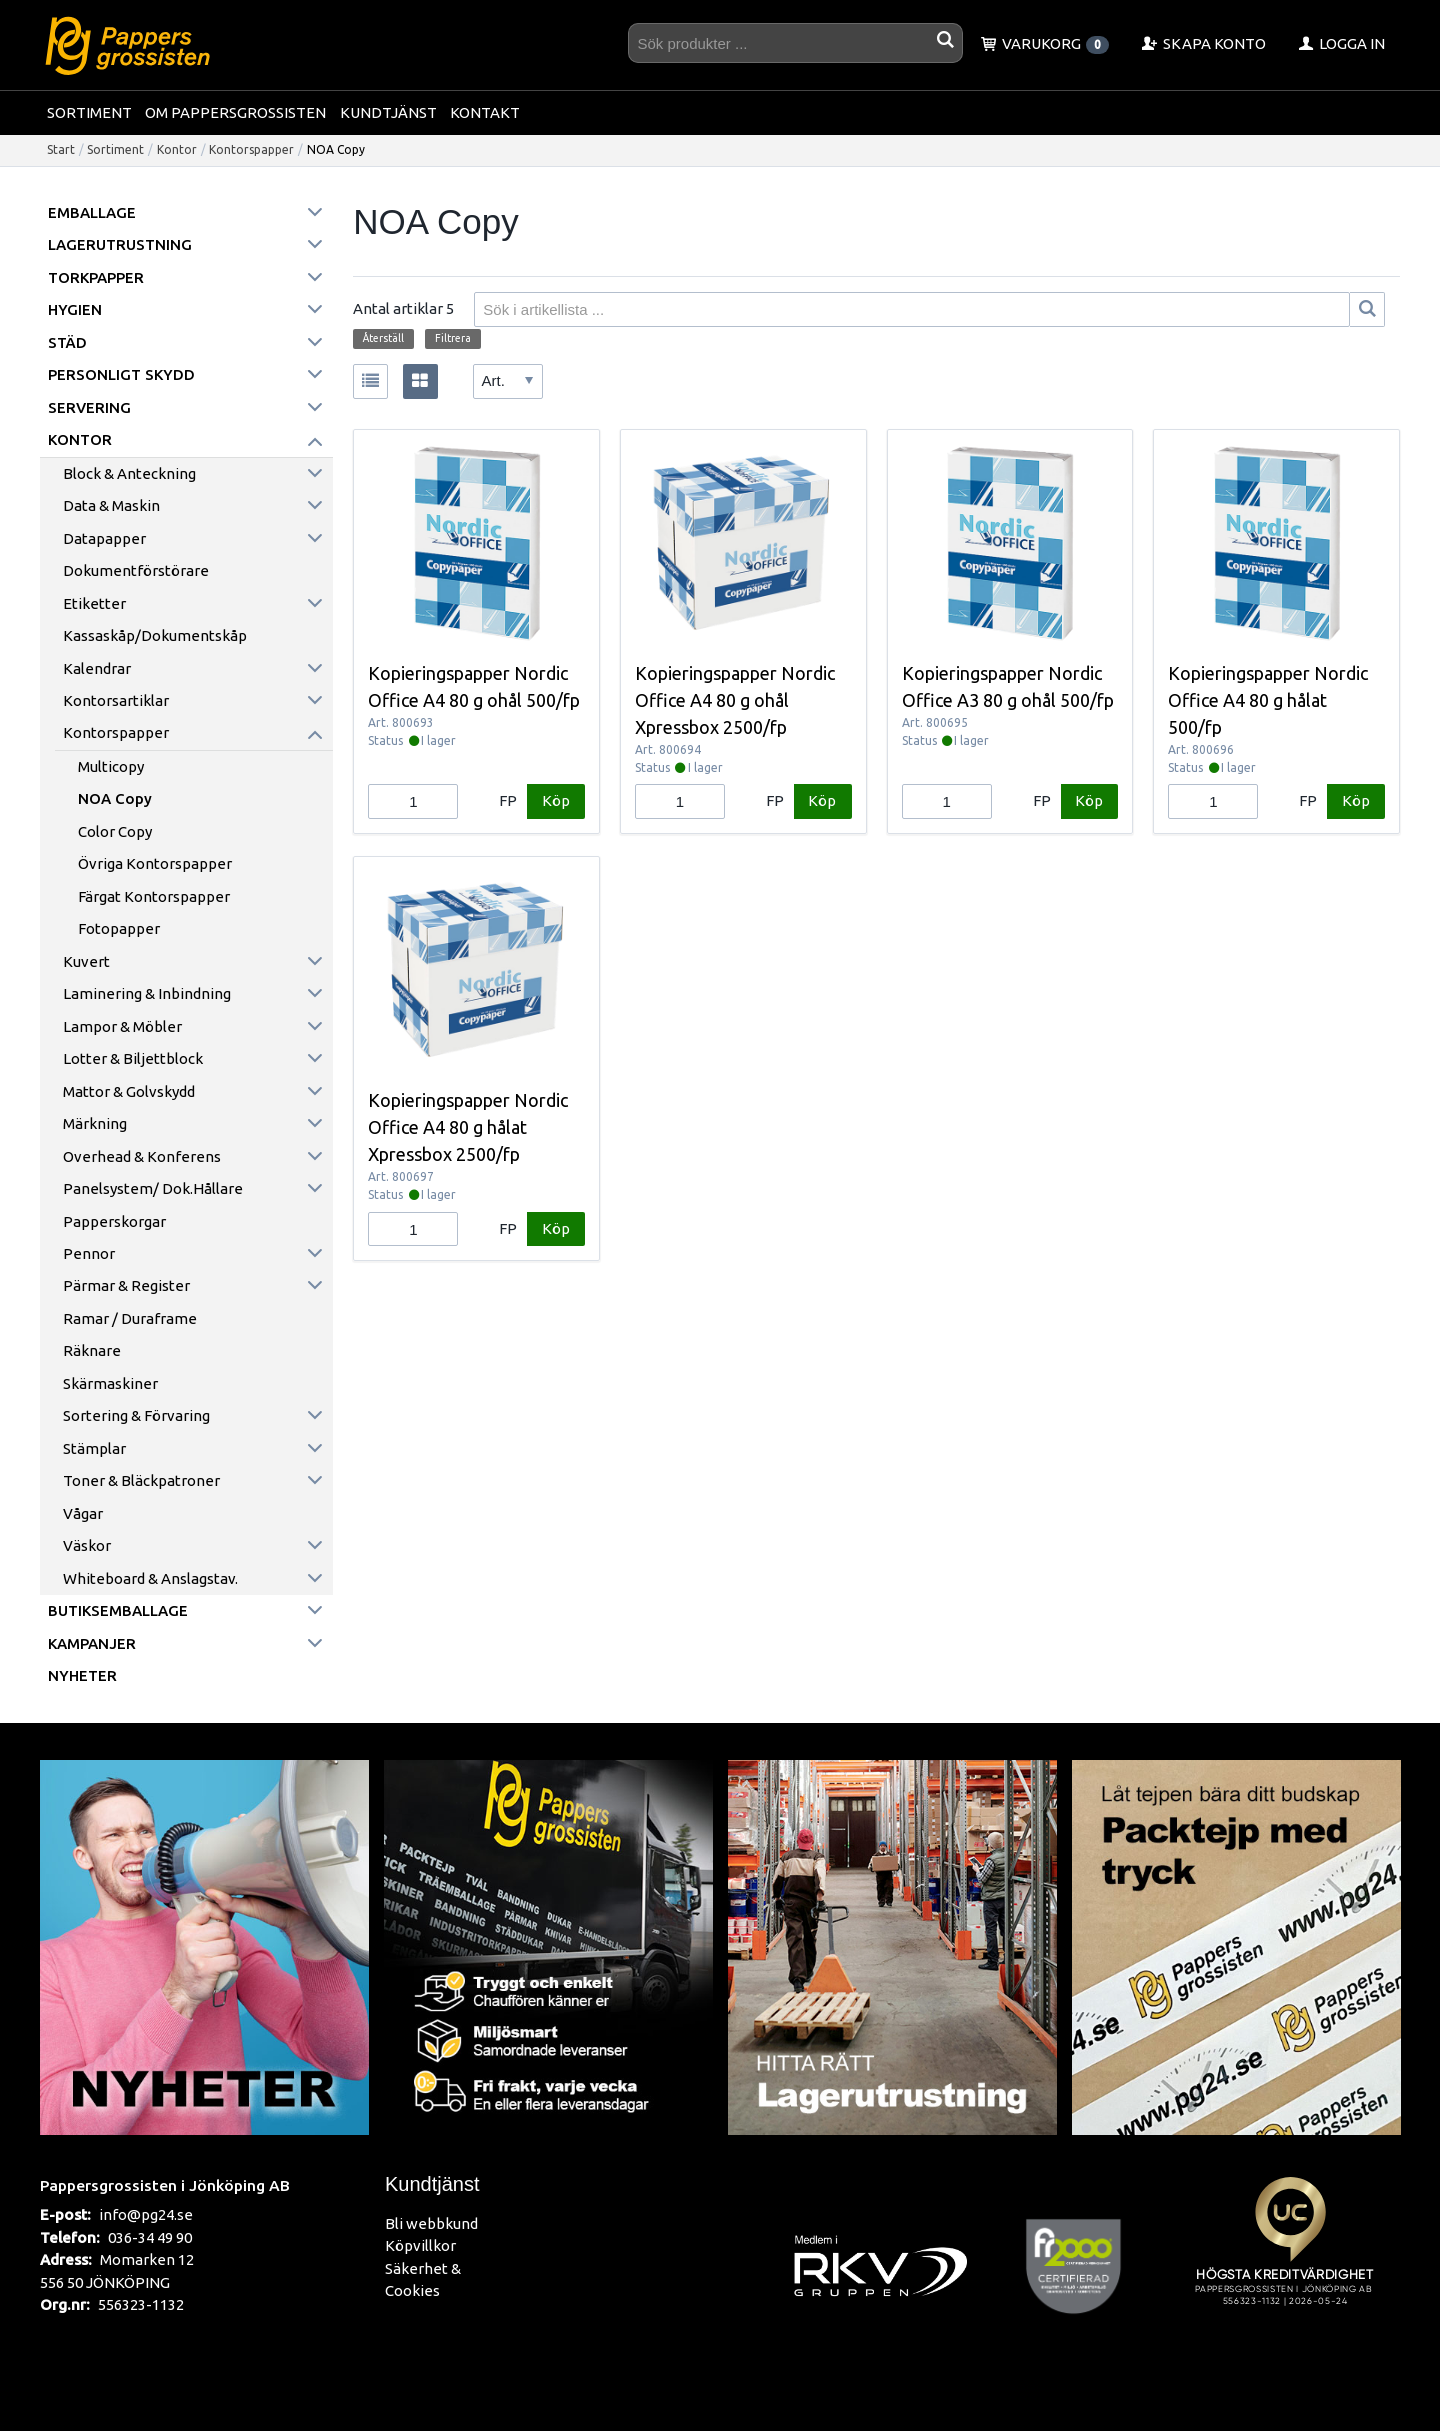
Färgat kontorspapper (154, 896)
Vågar (83, 1513)
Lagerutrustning (120, 244)
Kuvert (86, 961)
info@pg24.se (146, 2214)
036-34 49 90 (150, 2237)
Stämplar (94, 1448)
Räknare (92, 1350)
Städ (67, 342)
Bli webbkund (431, 2223)
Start (61, 149)
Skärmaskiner (110, 1383)
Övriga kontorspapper (155, 863)
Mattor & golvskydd (129, 1091)
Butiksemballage (118, 1610)
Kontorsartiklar (116, 700)
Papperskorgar (114, 1221)
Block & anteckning (129, 473)
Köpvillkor (420, 2245)
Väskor (87, 1545)
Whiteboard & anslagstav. (150, 1578)
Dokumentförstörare (136, 570)
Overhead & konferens (142, 1156)
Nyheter (82, 1675)
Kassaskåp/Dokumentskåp (155, 635)
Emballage (92, 212)
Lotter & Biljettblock (133, 1058)
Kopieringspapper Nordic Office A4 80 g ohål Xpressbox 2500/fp (735, 700)
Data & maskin (111, 505)
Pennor (89, 1253)
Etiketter (94, 603)
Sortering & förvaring (136, 1415)
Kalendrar (97, 668)
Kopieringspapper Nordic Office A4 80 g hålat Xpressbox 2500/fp (468, 1127)
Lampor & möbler (122, 1026)
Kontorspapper (251, 149)
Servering (89, 407)
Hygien (75, 309)
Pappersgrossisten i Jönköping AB (165, 2185)
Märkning (95, 1123)
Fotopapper (119, 928)
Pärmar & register (126, 1285)
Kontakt (485, 112)
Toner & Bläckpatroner (141, 1480)
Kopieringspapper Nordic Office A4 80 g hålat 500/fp (1268, 700)
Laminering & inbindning (147, 993)
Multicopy (111, 766)
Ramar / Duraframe (130, 1318)
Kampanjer (92, 1643)
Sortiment (89, 112)
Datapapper (104, 538)
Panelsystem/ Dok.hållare (153, 1188)
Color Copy (115, 831)
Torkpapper (96, 277)
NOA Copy (115, 798)
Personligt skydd (121, 374)
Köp (556, 800)
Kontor (177, 149)
